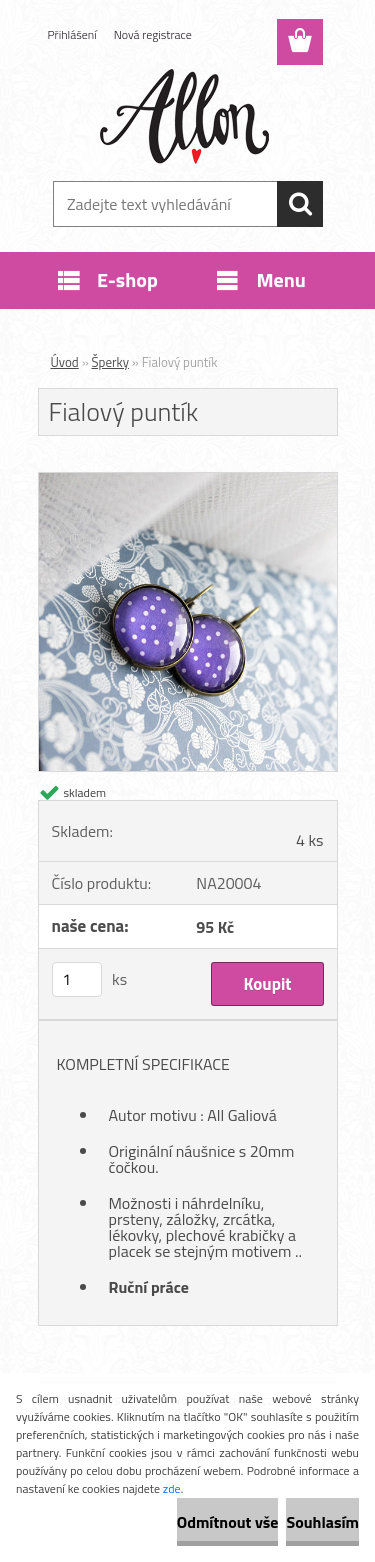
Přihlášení (72, 34)
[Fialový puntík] (188, 481)
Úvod (65, 362)
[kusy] (77, 979)
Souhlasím (322, 1522)
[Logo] (187, 117)
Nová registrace (153, 34)
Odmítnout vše (228, 1522)
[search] (300, 204)
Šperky (110, 362)
